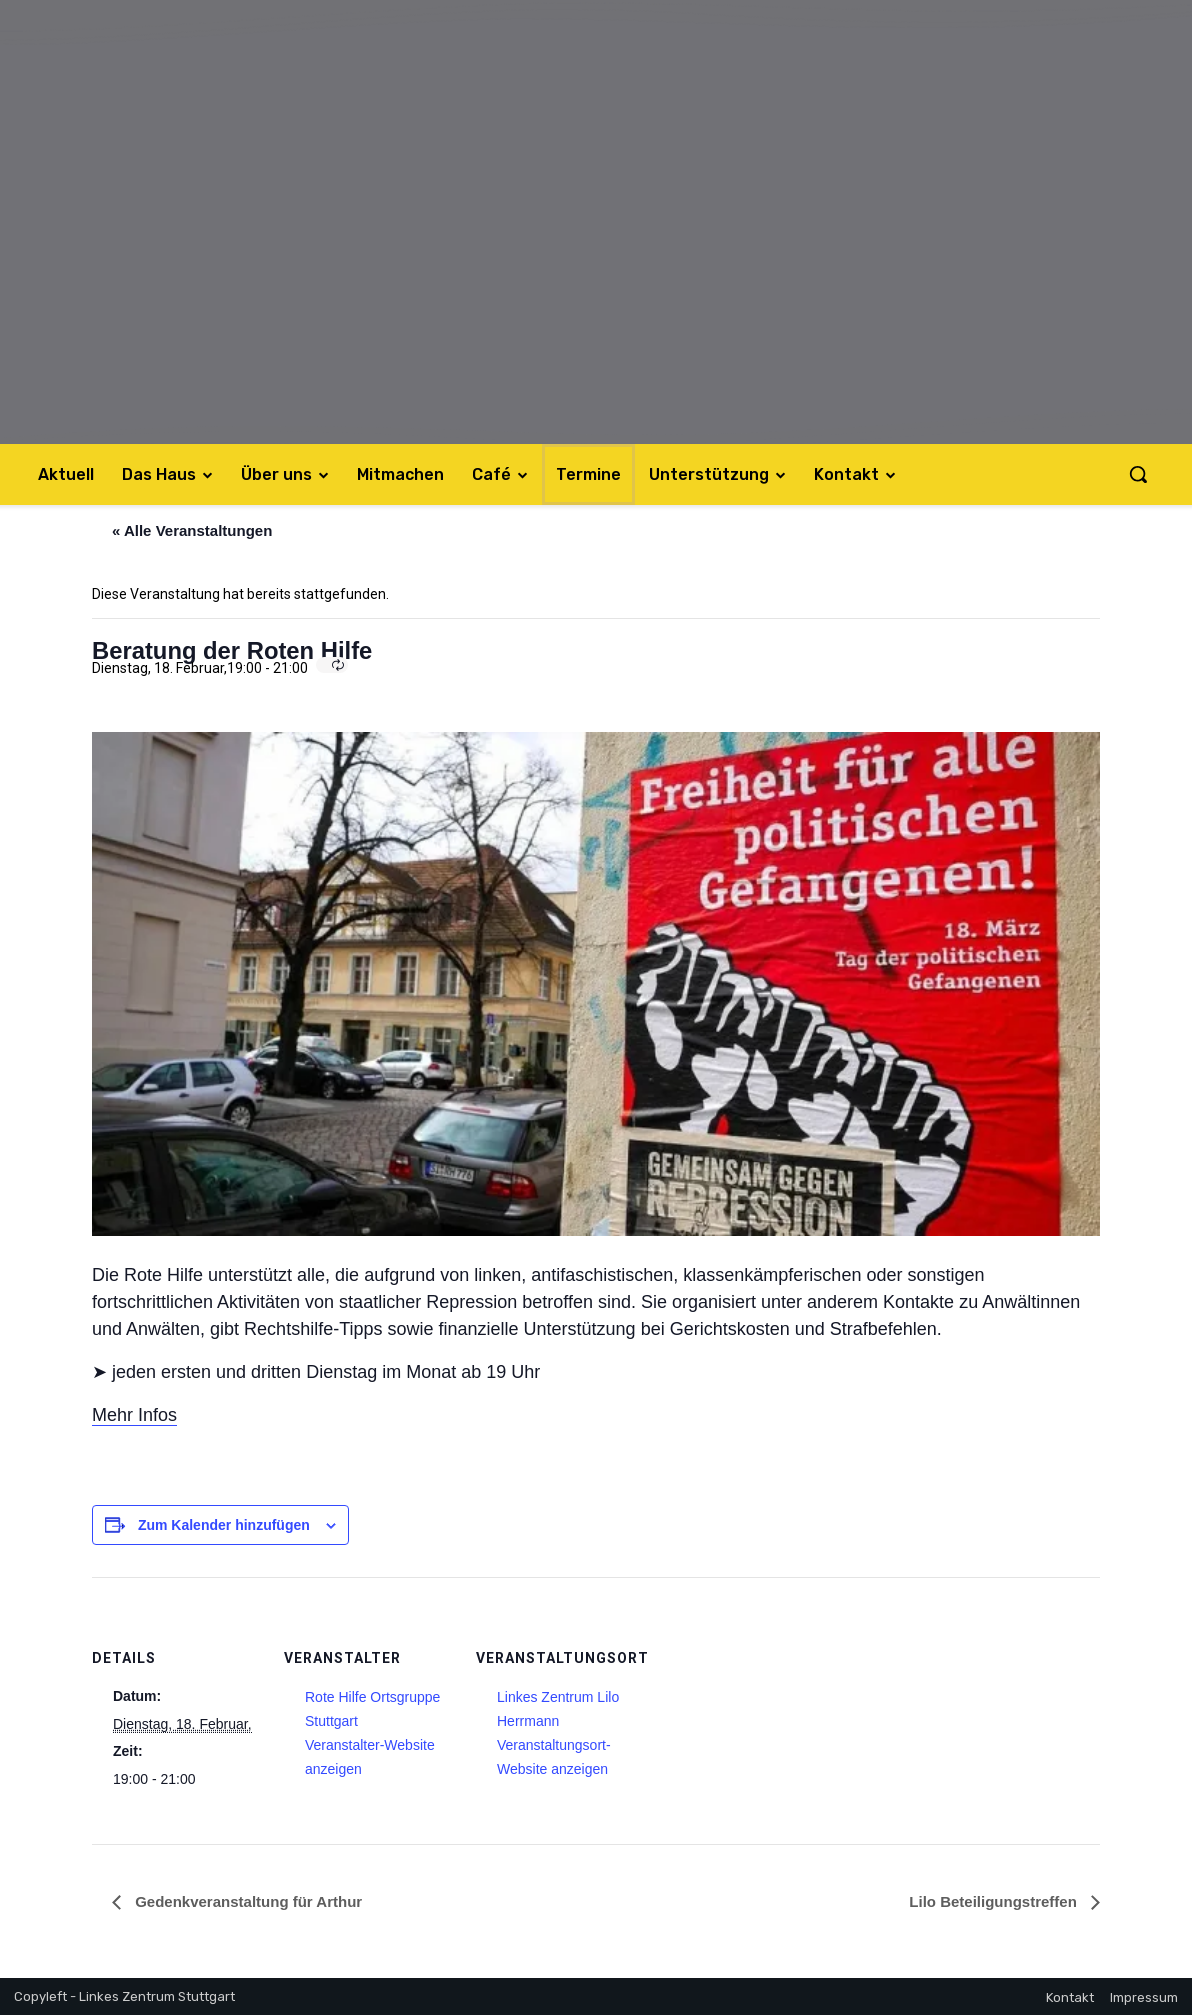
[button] (1138, 474)
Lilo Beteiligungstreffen (995, 1901)
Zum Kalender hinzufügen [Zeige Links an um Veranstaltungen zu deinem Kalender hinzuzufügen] (224, 1525)
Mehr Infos (134, 1415)
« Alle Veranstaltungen (192, 530)
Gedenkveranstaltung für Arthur (246, 1901)
